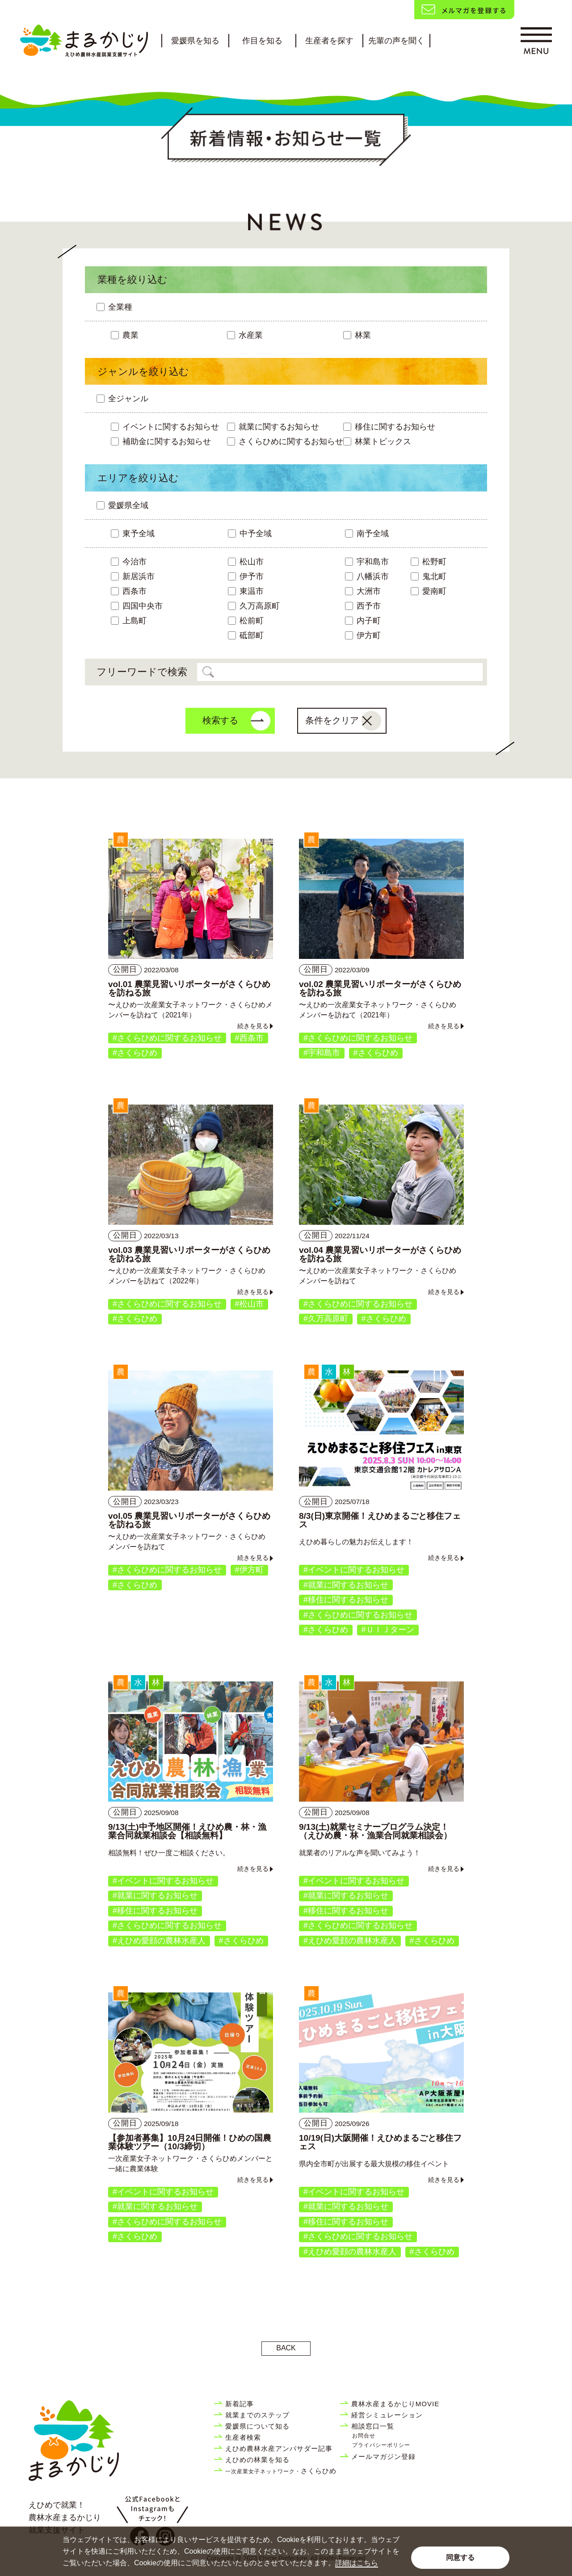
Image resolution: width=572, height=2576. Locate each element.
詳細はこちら (356, 2563)
